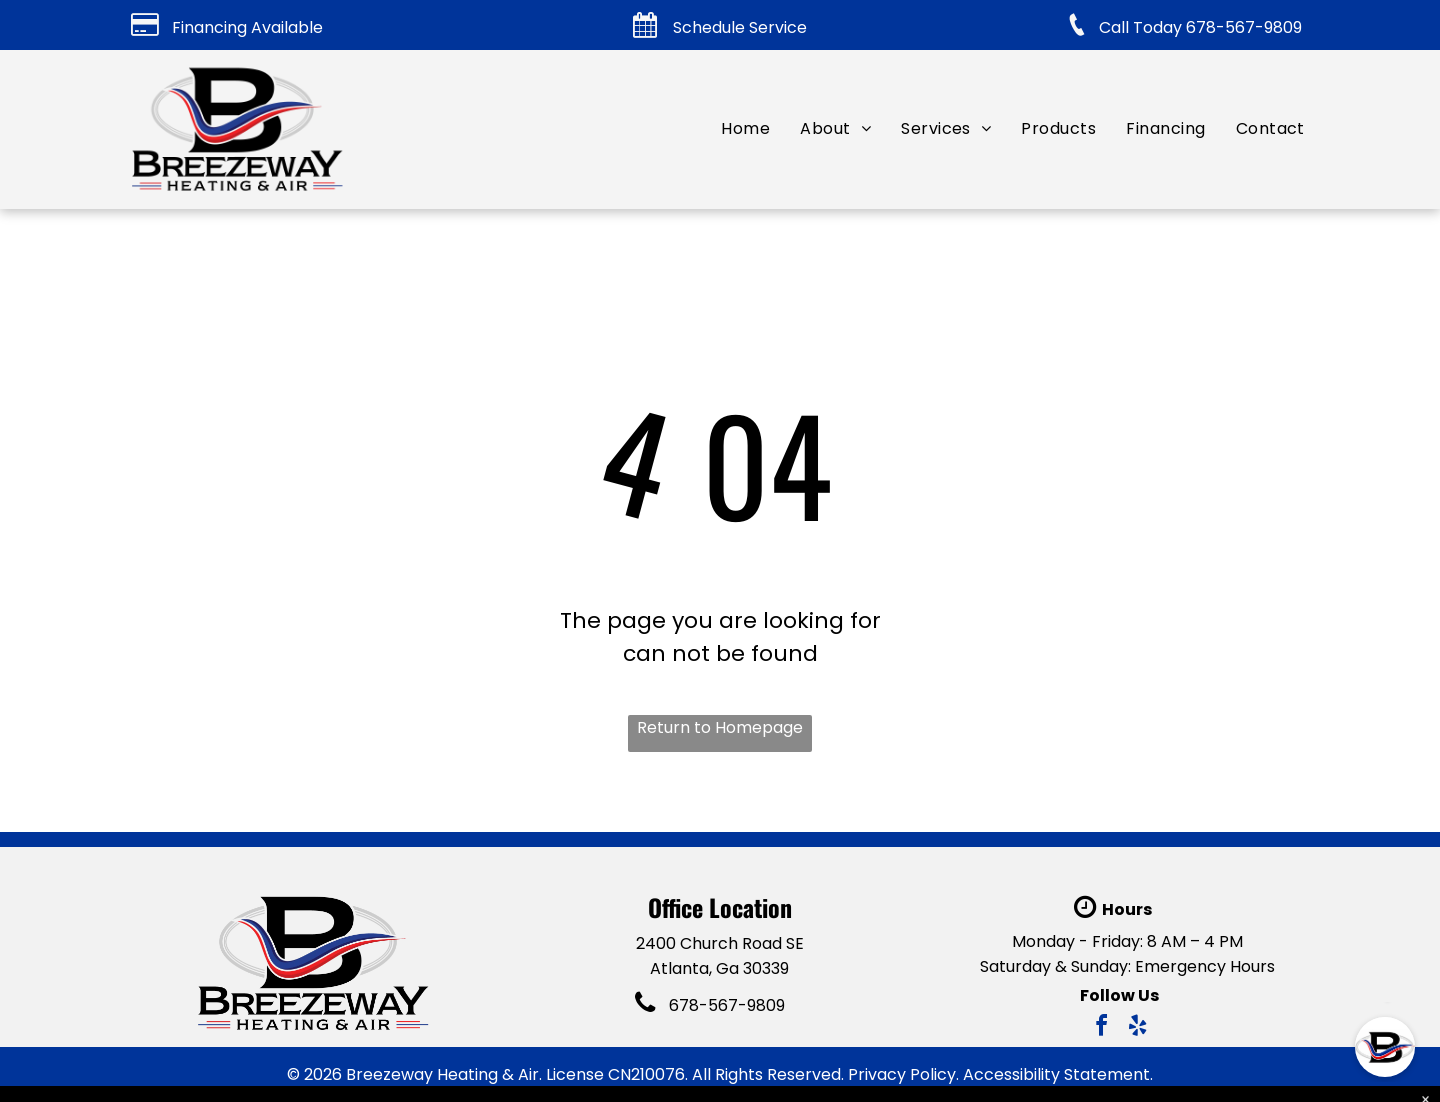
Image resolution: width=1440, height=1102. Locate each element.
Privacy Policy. (903, 1074)
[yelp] (1138, 1028)
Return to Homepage (720, 727)
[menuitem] (745, 128)
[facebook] (1102, 1028)
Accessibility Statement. (1058, 1074)
